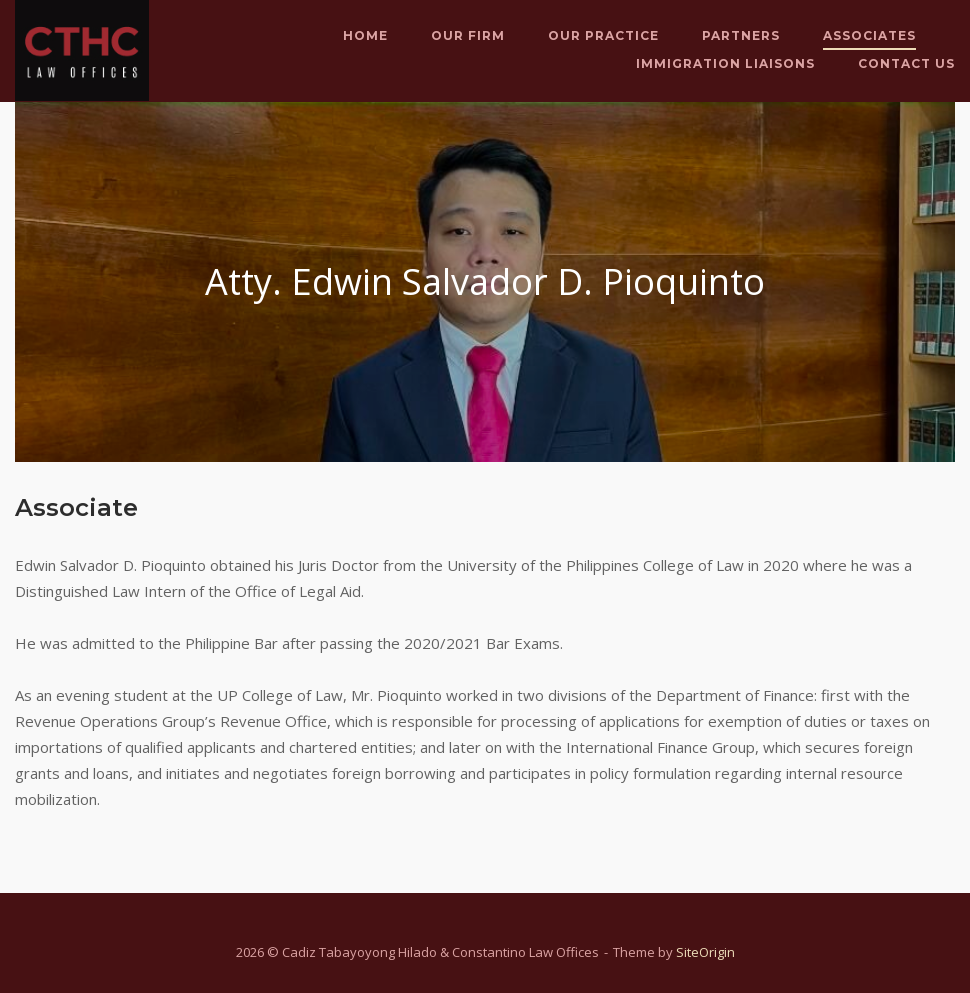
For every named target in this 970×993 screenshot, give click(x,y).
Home (365, 35)
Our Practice (603, 35)
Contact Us (906, 63)
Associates (869, 35)
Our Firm (468, 35)
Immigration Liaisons (725, 63)
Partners (741, 35)
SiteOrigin (705, 952)
